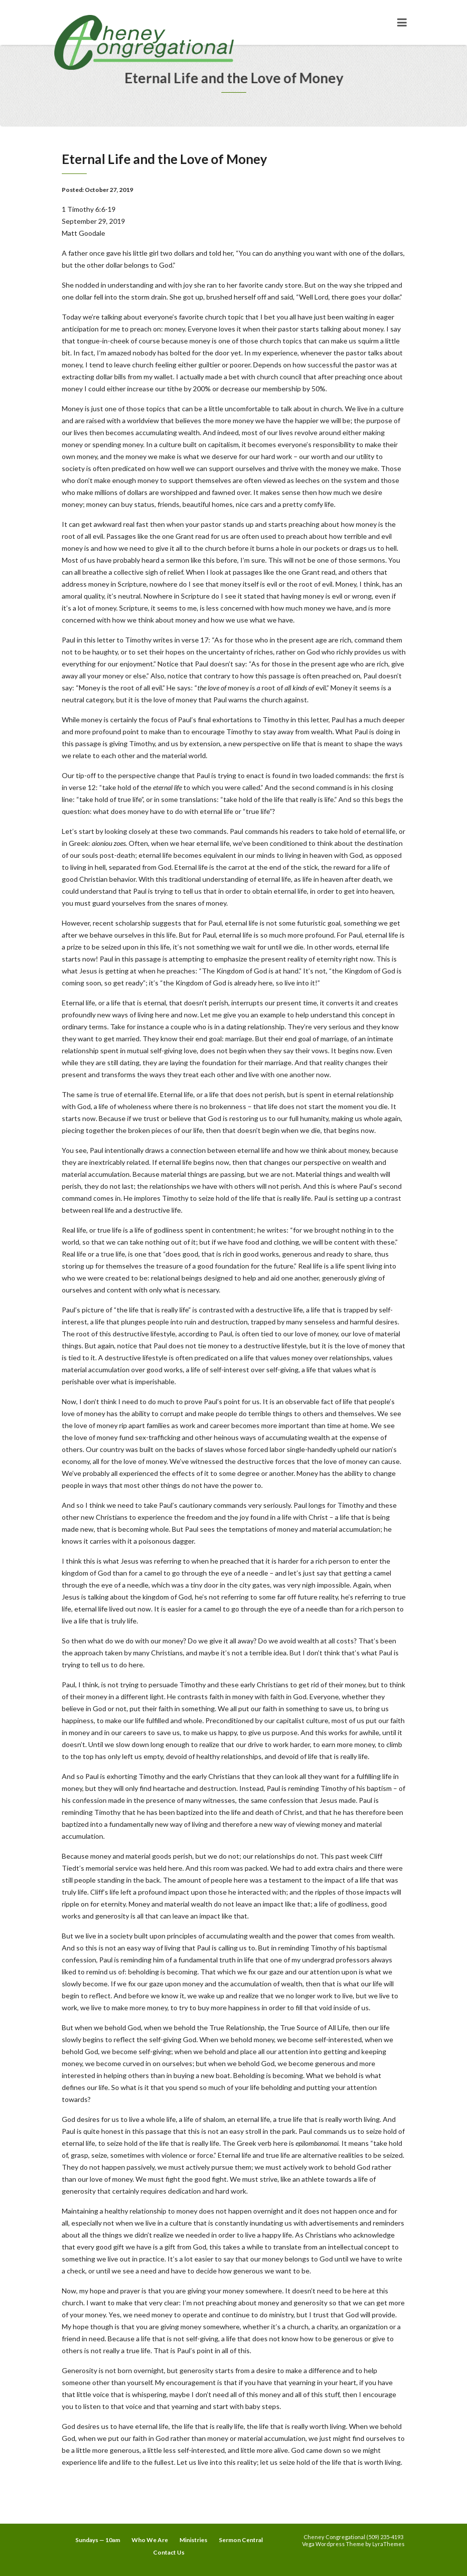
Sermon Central (241, 2540)
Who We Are (150, 2540)
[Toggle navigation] (402, 22)
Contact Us (168, 2552)
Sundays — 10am (97, 2540)
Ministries (193, 2540)
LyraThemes (388, 2544)
